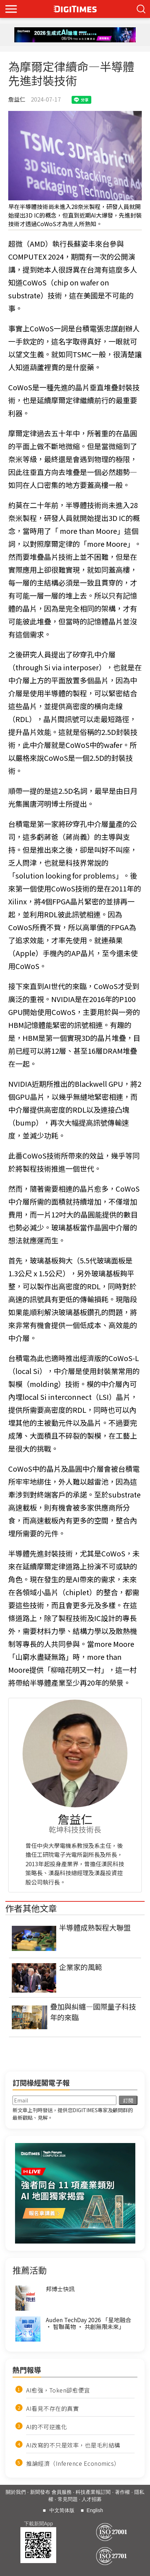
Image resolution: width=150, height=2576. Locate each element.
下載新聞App (38, 2523)
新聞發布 (40, 2492)
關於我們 (16, 2492)
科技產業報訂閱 (93, 2492)
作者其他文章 (31, 1908)
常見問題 (68, 2499)
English (95, 2510)
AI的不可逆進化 (46, 2426)
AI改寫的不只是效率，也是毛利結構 (73, 2445)
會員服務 (62, 2492)
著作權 (122, 2492)
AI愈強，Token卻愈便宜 (58, 2390)
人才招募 (92, 2499)
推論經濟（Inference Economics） (73, 2463)
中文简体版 (61, 2510)
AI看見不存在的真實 (52, 2408)
